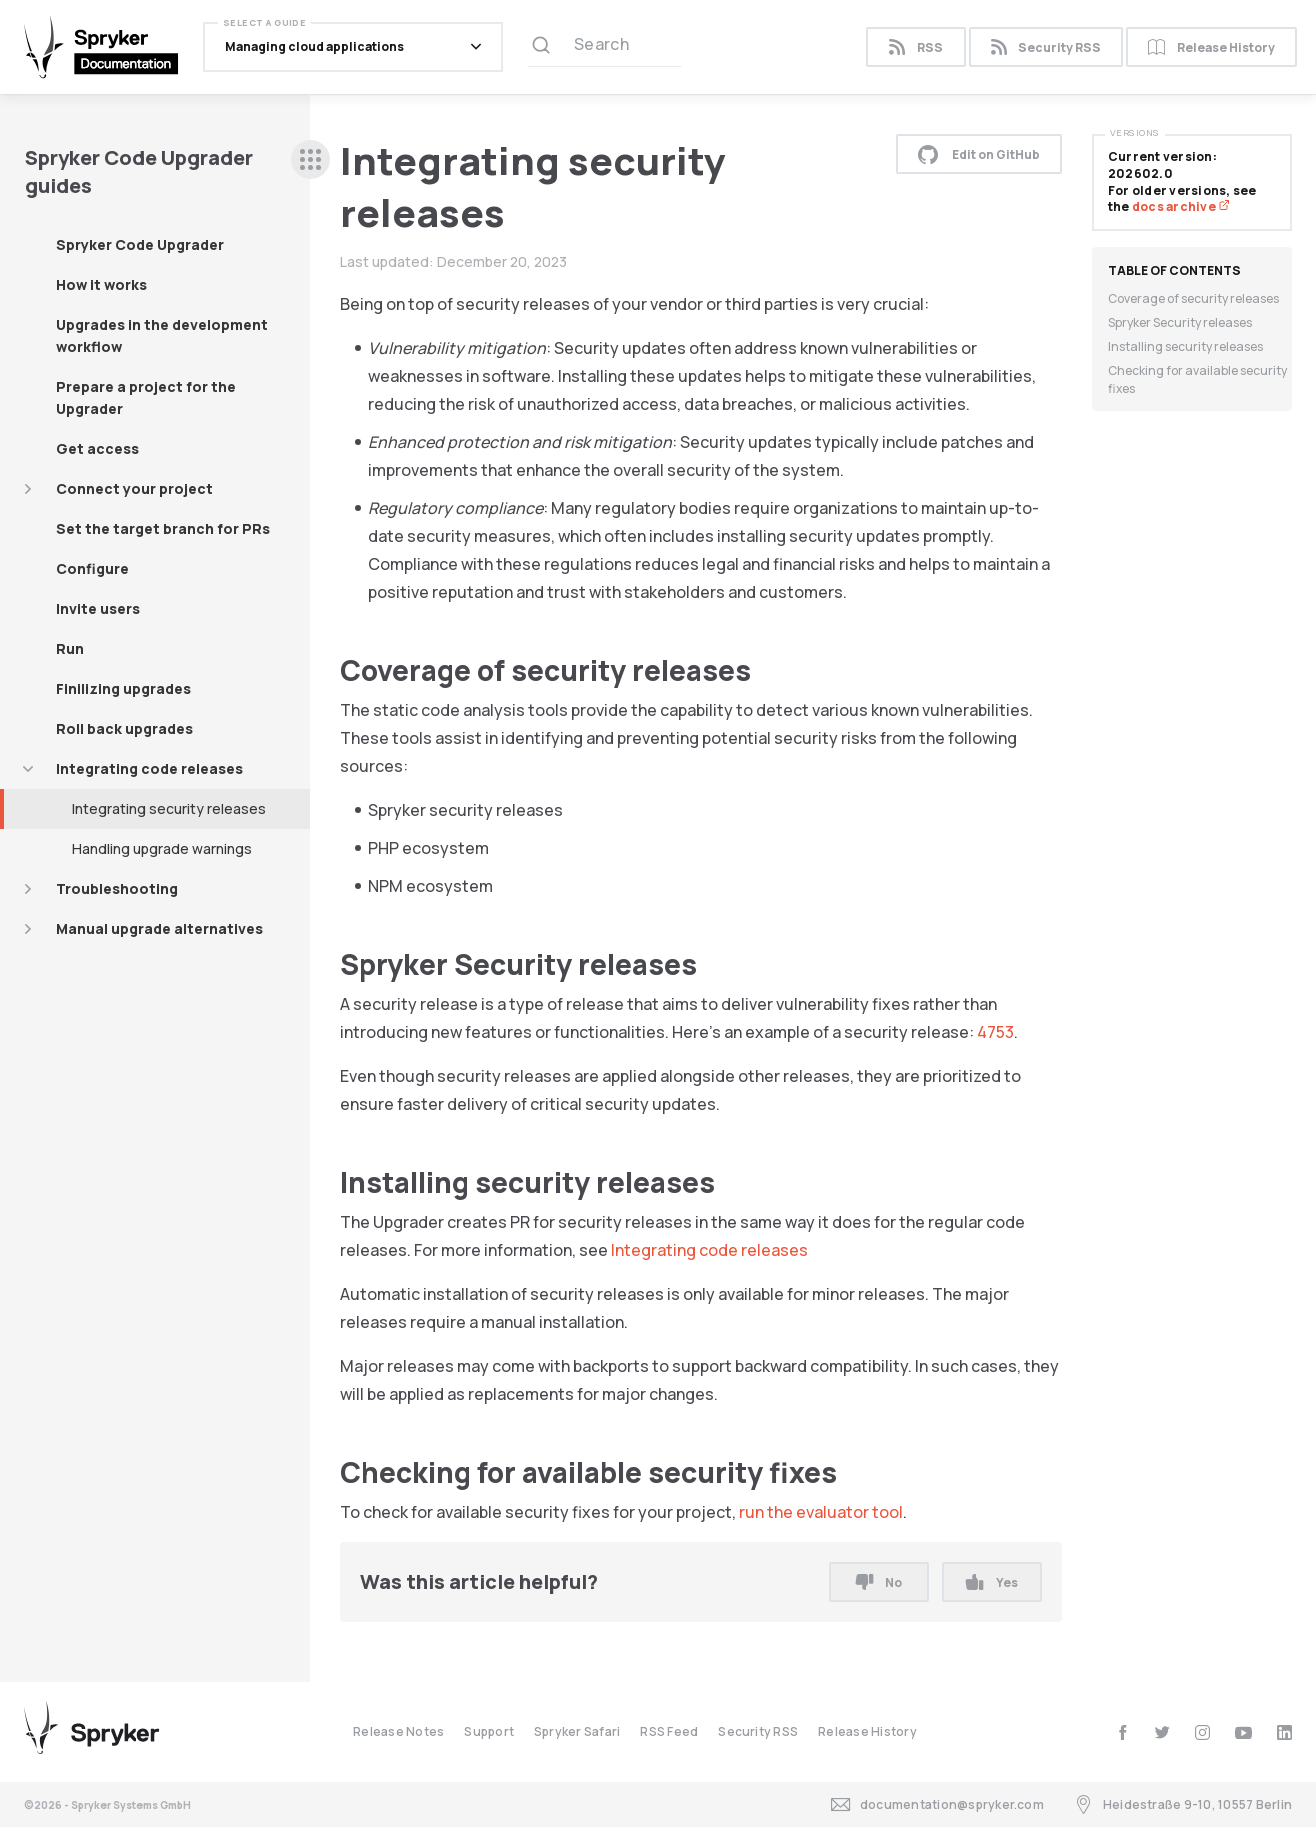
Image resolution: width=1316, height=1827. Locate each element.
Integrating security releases (169, 808)
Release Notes (398, 1731)
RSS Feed (669, 1731)
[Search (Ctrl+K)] (604, 47)
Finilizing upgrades (123, 688)
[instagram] (1202, 1732)
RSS (915, 47)
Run (70, 648)
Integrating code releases (149, 768)
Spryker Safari (577, 1731)
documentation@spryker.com (937, 1804)
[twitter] (1162, 1732)
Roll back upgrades (124, 728)
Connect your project (134, 488)
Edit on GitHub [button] (979, 154)
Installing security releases (1185, 346)
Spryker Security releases (1180, 322)
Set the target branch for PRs (163, 528)
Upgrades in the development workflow (162, 335)
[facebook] (1122, 1732)
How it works (101, 284)
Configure (92, 568)
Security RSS (1046, 47)
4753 (995, 1032)
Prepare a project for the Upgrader (146, 397)
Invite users (98, 608)
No (879, 1582)
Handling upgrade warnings (162, 848)
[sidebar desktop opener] (310, 159)
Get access (97, 448)
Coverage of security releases (1193, 298)
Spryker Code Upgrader (140, 244)
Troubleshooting (117, 888)
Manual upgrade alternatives (159, 928)
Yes (991, 1582)
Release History (1211, 47)
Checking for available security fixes (1197, 379)
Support (489, 1731)
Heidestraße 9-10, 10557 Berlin (1183, 1804)
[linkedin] (1284, 1732)
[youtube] (1243, 1732)
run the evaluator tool (821, 1512)
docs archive (1181, 206)
